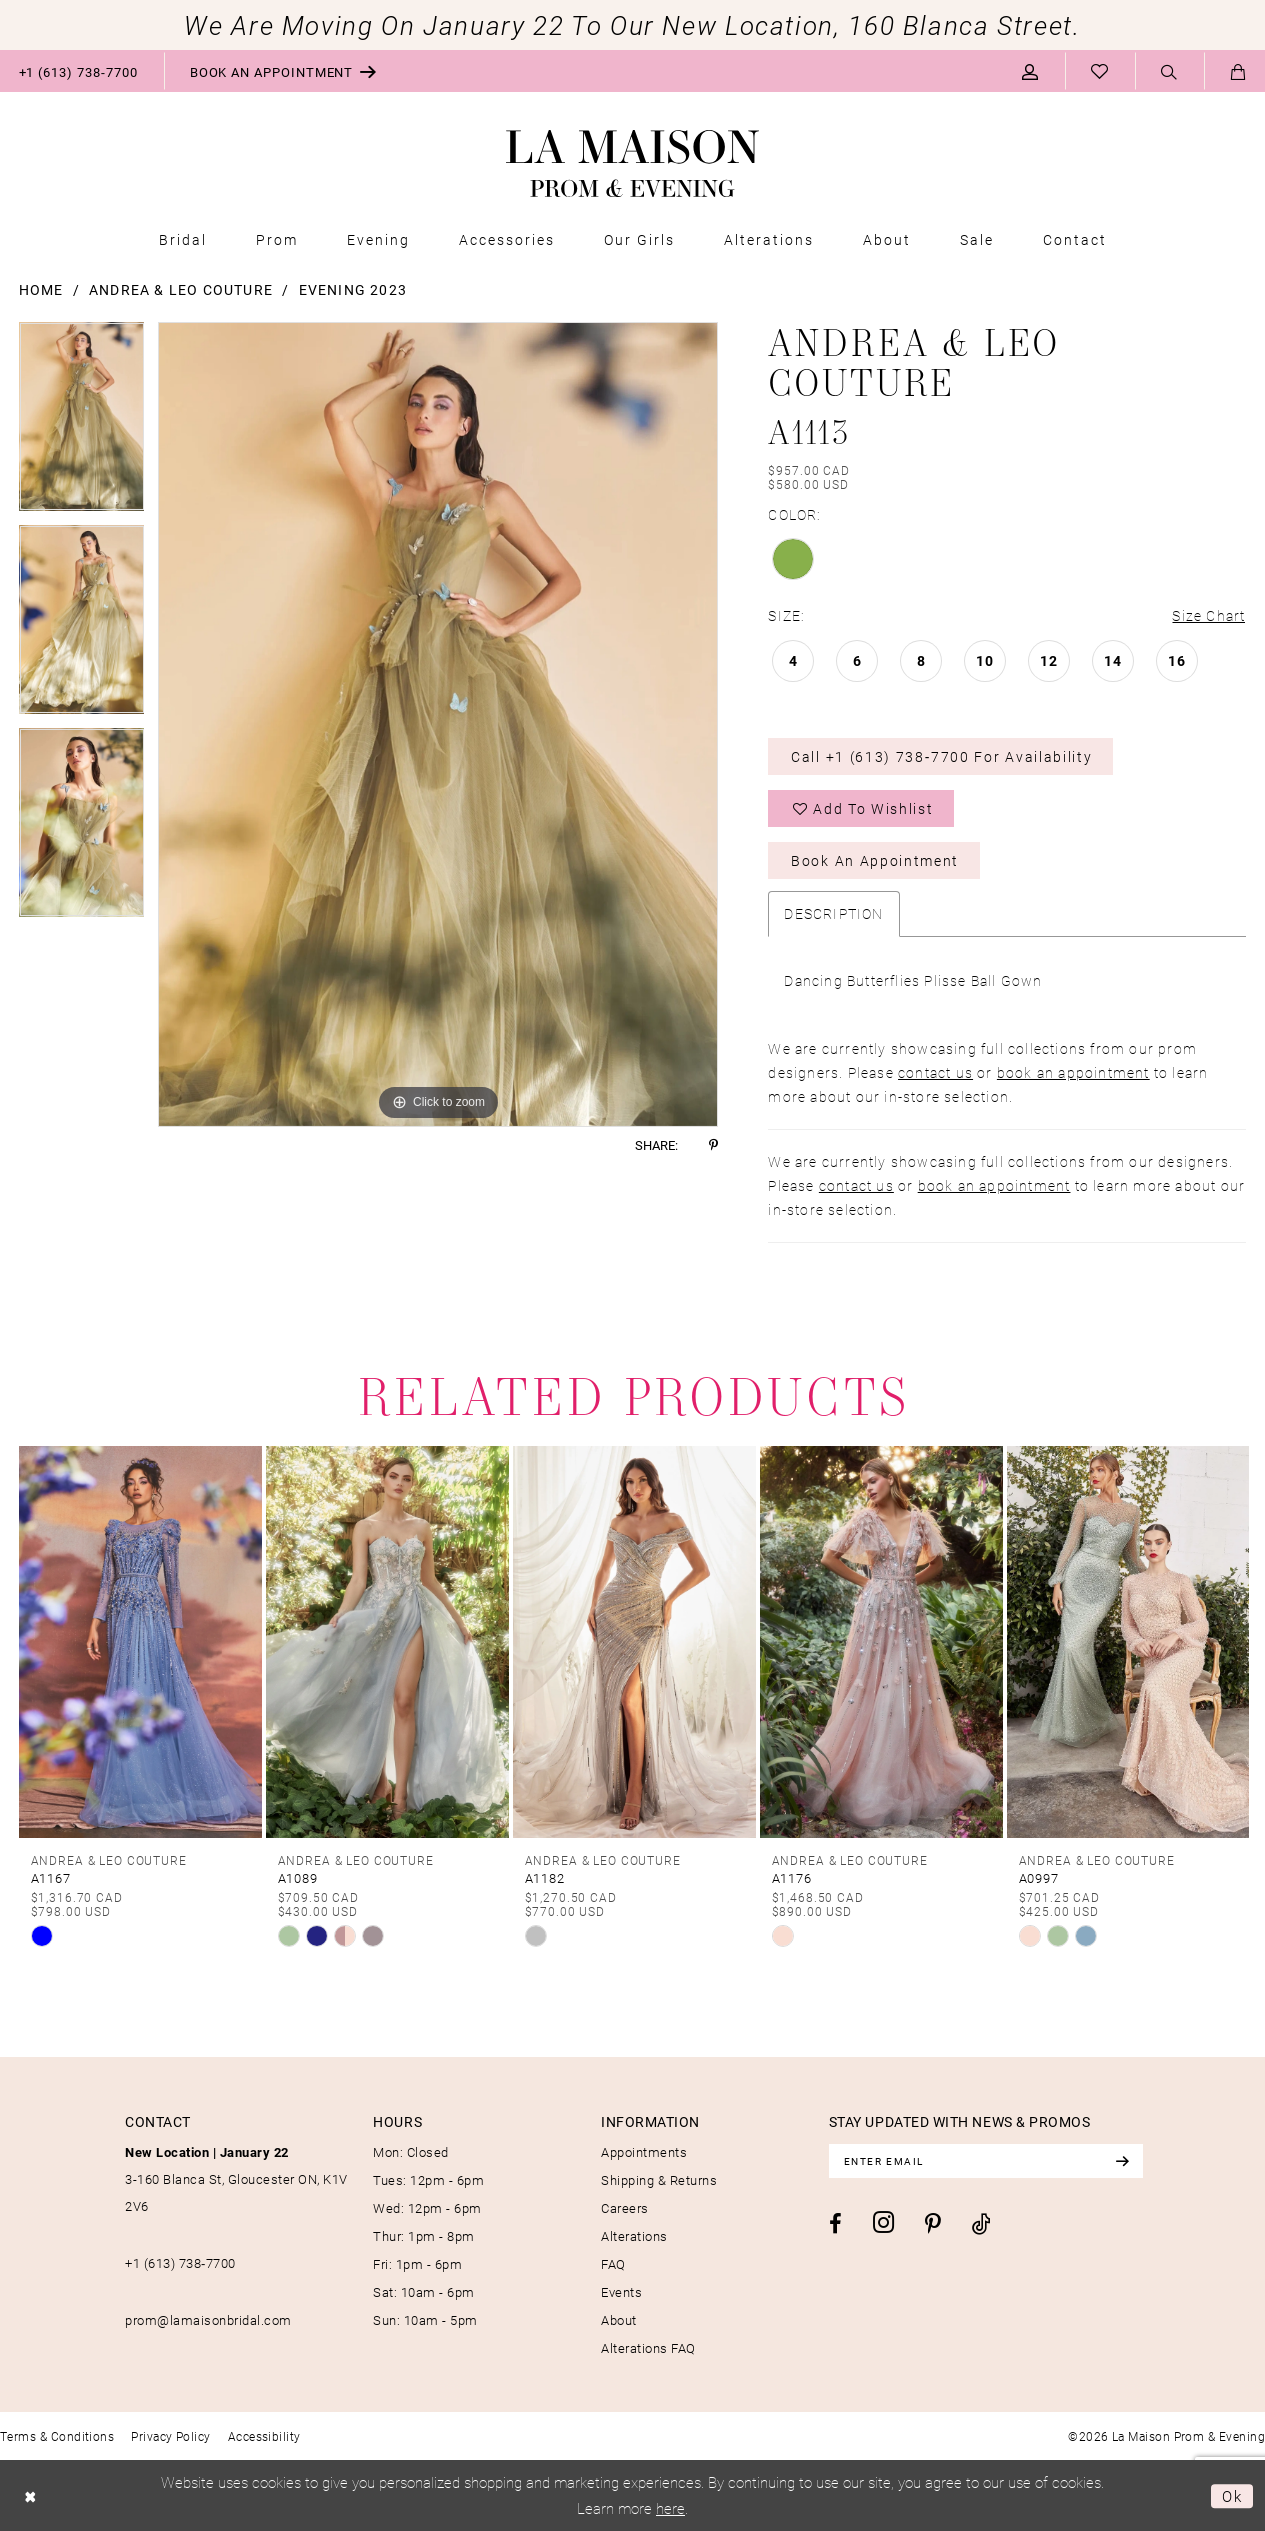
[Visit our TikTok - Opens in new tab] (981, 2223)
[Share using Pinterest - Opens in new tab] (713, 1145)
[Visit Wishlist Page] (1100, 71)
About (619, 2320)
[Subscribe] (1122, 2161)
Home (41, 289)
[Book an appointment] (284, 71)
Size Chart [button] (1208, 615)
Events (621, 2292)
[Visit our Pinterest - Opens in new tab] (933, 2224)
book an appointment (1073, 1072)
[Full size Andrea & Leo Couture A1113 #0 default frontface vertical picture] (438, 724)
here (670, 2507)
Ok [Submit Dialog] (1232, 2495)
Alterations (634, 2236)
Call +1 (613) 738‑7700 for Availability (941, 756)
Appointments (644, 2152)
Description (833, 913)
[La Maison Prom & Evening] (632, 164)
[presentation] (140, 1642)
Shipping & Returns (659, 2180)
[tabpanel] (82, 423)
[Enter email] (986, 2161)
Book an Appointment (875, 860)
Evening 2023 (353, 289)
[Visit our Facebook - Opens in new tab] (835, 2224)
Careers (625, 2208)
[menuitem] (284, 71)
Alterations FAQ (648, 2348)
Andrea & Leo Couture (181, 289)
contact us (935, 1072)
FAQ (613, 2264)
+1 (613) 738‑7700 (180, 2263)
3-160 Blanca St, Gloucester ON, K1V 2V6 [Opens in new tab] (236, 2179)
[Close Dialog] (30, 2495)
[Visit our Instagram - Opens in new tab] (883, 2222)
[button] (1030, 71)
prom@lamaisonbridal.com (208, 2320)
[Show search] (1169, 72)
